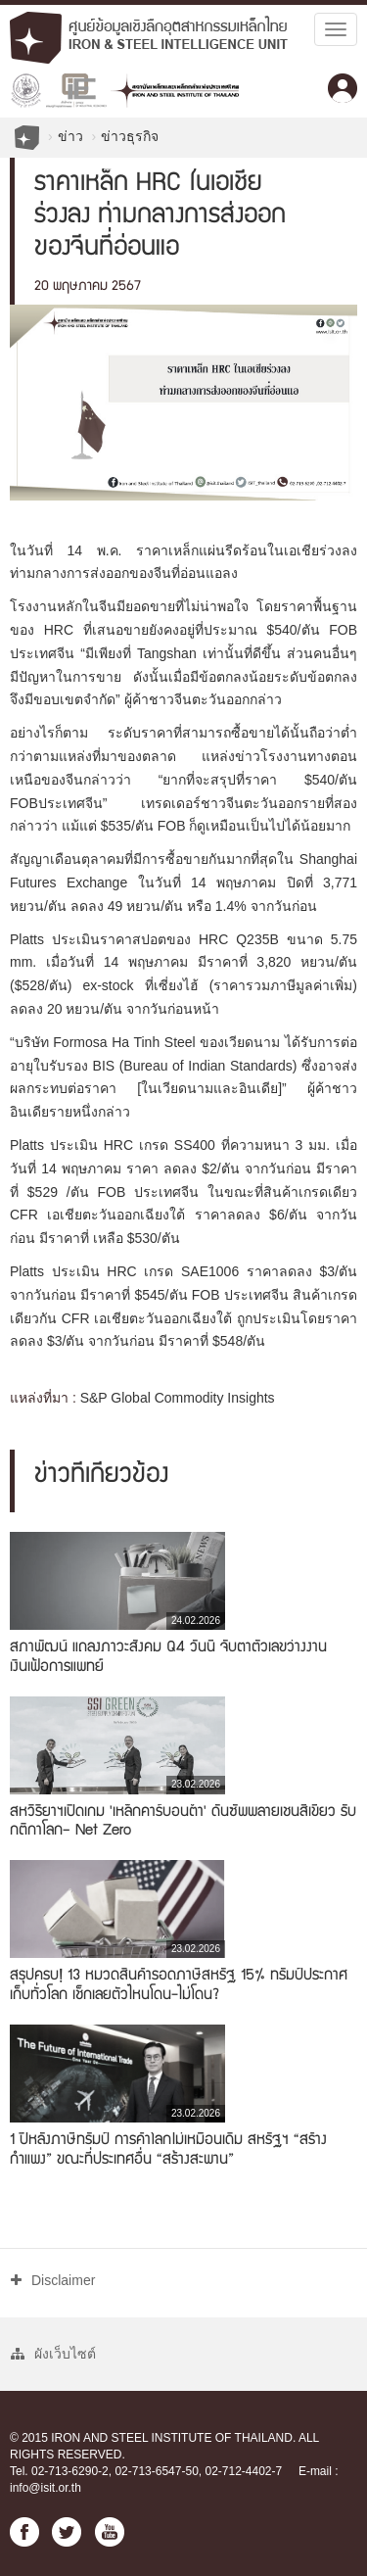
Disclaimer (53, 2280)
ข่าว (70, 136)
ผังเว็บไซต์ (53, 2353)
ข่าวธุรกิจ (130, 136)
